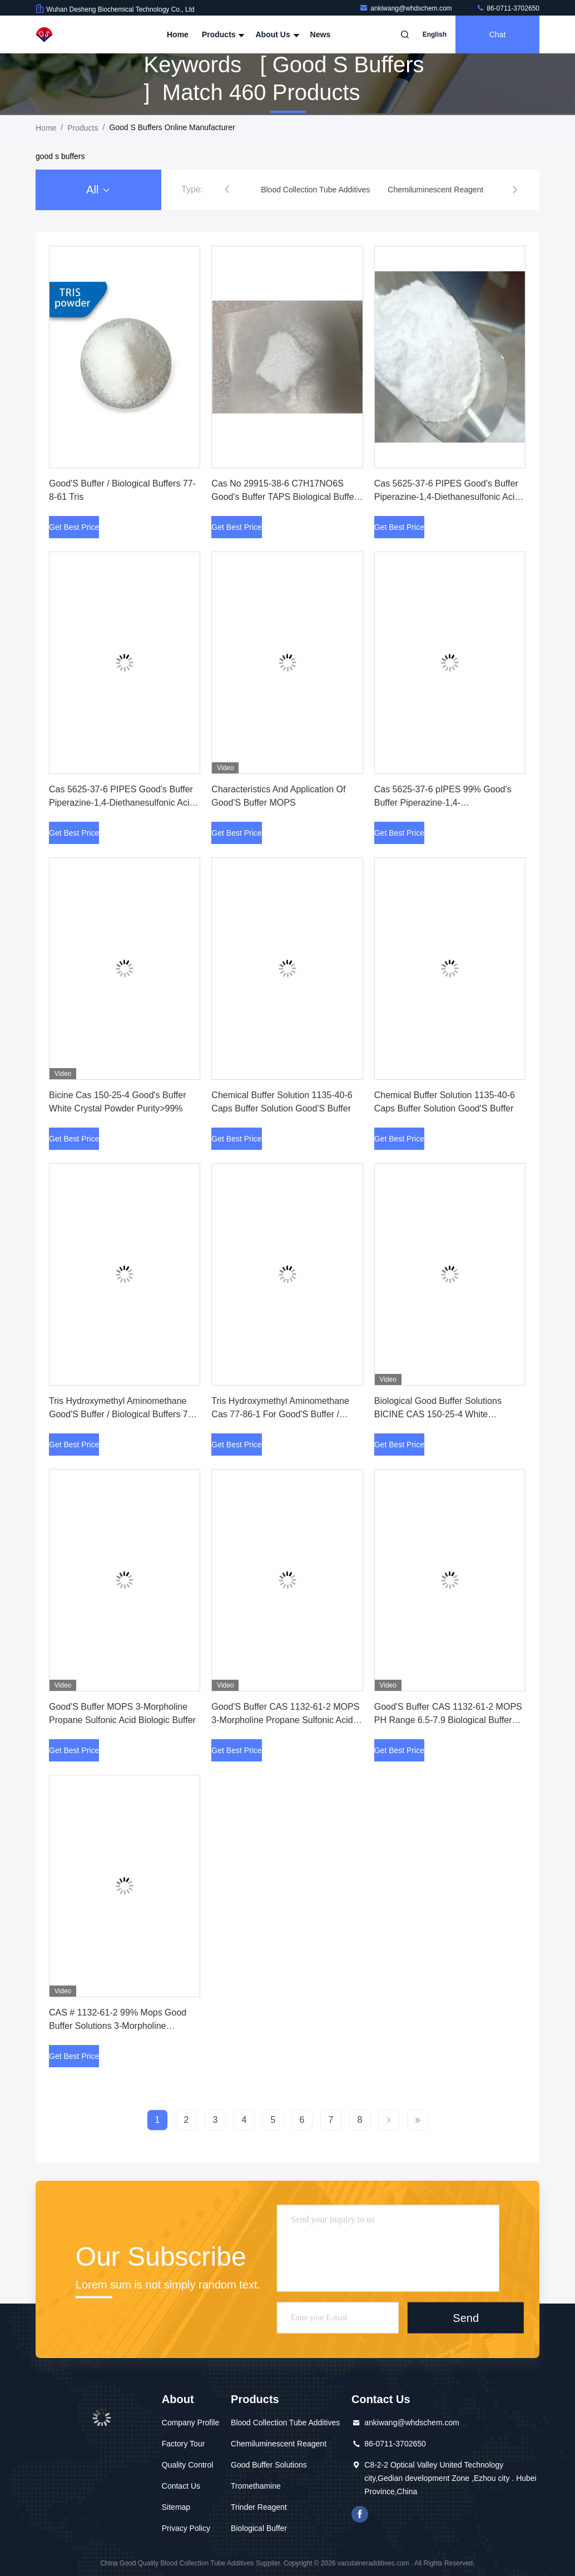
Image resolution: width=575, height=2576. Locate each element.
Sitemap (176, 2507)
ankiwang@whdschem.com (406, 8)
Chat (497, 34)
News (320, 34)
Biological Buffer (259, 2528)
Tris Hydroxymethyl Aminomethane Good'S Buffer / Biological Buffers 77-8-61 (122, 1414)
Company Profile (191, 2422)
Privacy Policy (186, 2528)
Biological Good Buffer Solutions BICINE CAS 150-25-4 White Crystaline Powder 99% (438, 1414)
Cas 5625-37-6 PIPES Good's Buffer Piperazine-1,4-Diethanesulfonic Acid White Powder (446, 497)
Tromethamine (256, 2485)
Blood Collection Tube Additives (285, 2422)
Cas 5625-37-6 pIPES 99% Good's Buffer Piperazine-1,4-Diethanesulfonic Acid (443, 803)
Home (178, 34)
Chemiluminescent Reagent (278, 2443)
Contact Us (181, 2485)
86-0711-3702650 (507, 8)
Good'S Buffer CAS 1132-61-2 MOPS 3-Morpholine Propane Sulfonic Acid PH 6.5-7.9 (285, 1720)
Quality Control (188, 2464)
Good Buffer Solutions (269, 2464)
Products (222, 34)
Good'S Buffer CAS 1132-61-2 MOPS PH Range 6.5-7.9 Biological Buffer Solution (448, 1720)
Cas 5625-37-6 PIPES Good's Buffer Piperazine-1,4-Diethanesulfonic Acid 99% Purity (121, 803)
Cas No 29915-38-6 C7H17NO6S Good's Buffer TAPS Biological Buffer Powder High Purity (284, 497)
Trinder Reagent (259, 2507)
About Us (275, 34)
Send (466, 2318)
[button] (227, 189)
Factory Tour (183, 2443)
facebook (359, 2514)
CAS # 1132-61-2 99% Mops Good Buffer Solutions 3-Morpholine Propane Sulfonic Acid (117, 2026)
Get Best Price (74, 527)
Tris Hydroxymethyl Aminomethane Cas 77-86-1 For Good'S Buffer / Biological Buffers (280, 1414)
